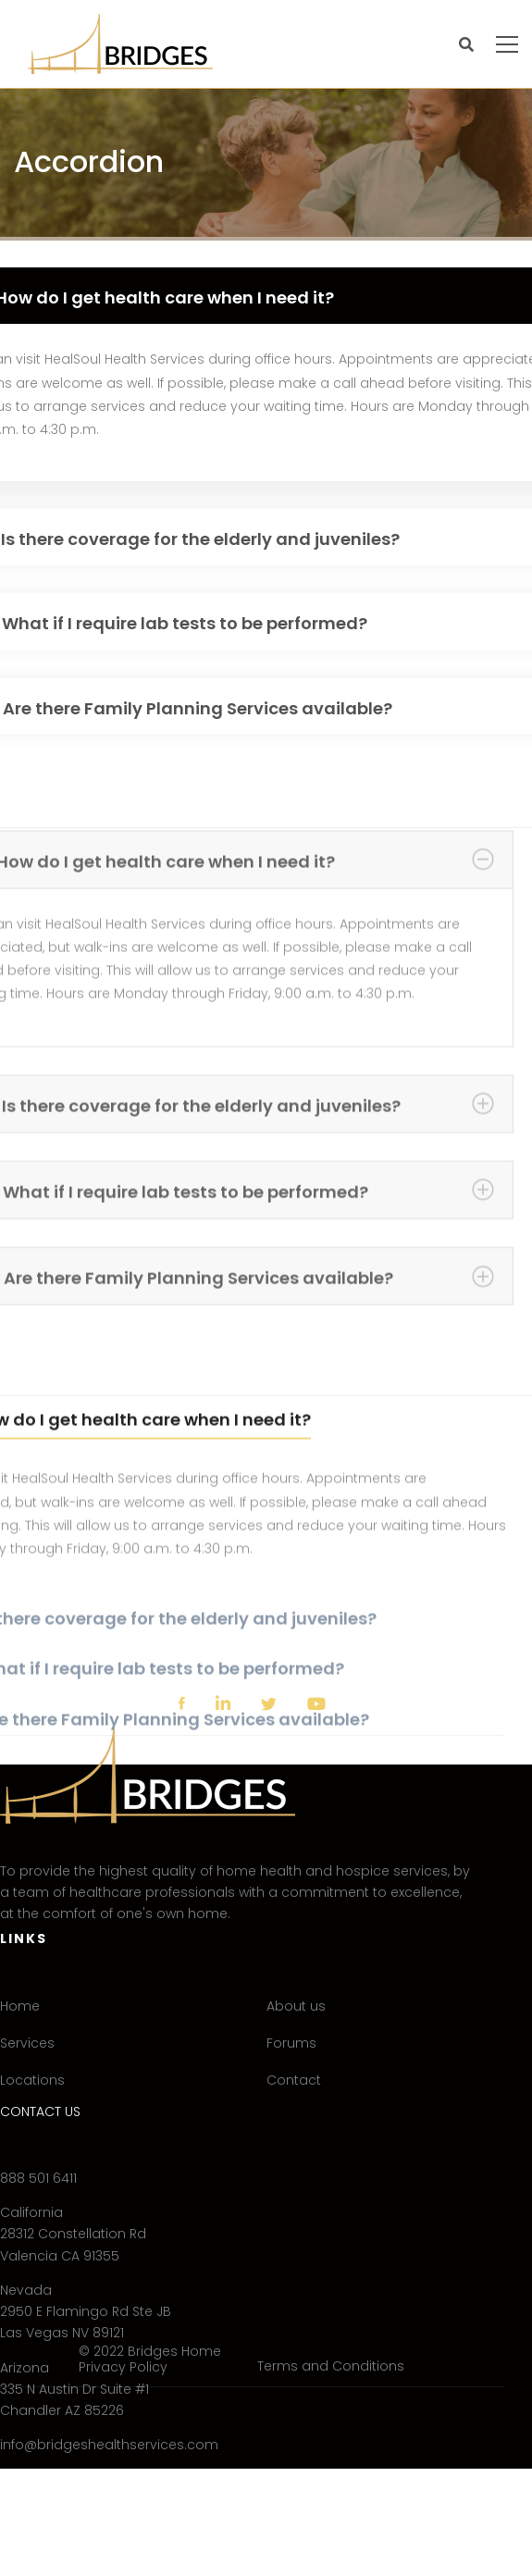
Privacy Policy (123, 2367)
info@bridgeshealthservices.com (109, 2444)
